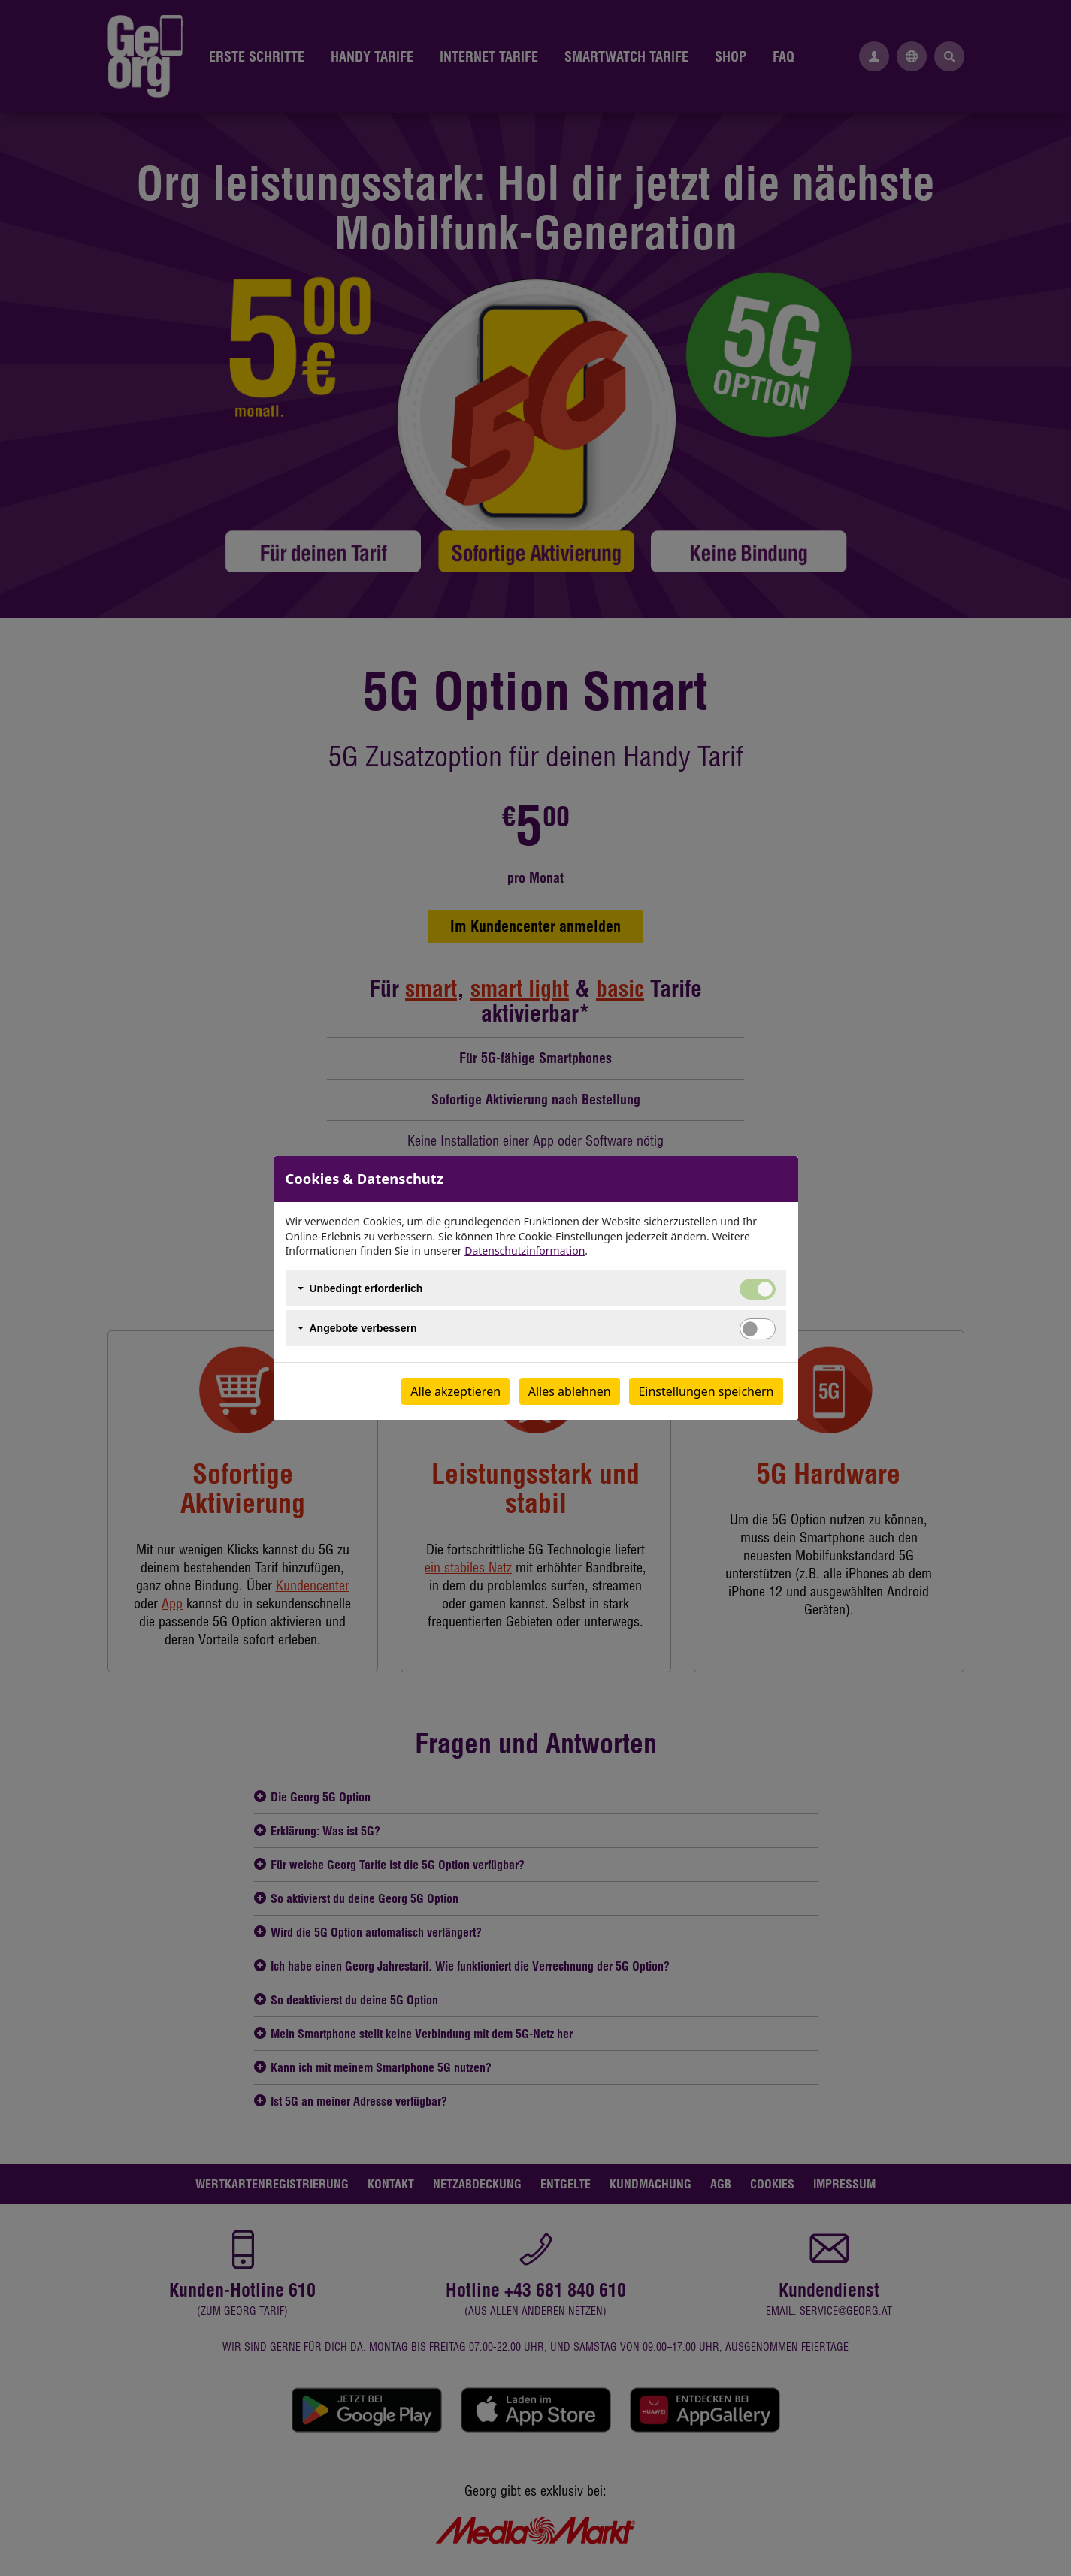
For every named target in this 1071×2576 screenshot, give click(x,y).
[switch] (758, 1328)
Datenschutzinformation (524, 1250)
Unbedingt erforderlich (366, 1288)
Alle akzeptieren (455, 1391)
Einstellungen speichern (705, 1391)
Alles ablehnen (569, 1391)
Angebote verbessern (363, 1328)
